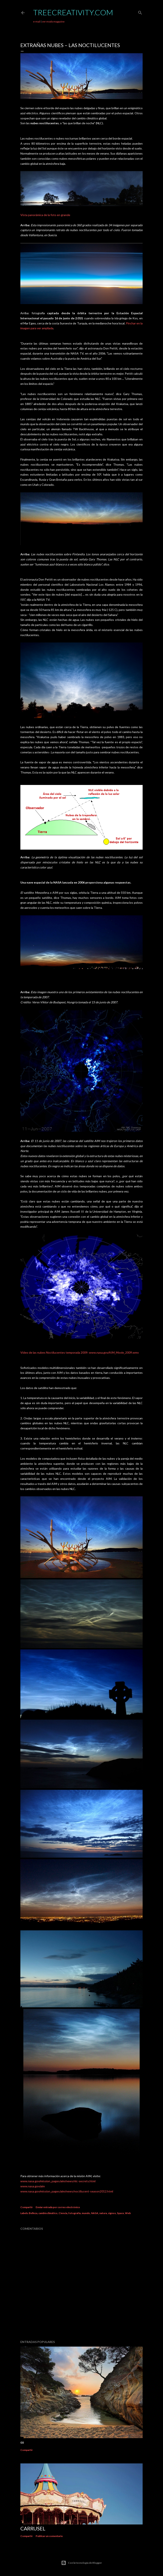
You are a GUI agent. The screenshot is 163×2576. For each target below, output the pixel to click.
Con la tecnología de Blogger (81, 2562)
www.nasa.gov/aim (32, 2186)
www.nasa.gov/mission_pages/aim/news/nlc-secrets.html (58, 2181)
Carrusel (32, 2528)
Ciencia (63, 2213)
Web (128, 2213)
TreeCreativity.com (73, 12)
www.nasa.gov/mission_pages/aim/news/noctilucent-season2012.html (66, 2191)
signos (112, 2213)
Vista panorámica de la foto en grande (45, 215)
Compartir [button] (26, 2207)
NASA (94, 2213)
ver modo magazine (53, 21)
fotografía (74, 2213)
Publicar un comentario (49, 2536)
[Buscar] (140, 12)
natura (103, 2213)
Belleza (33, 2213)
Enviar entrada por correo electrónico (58, 2207)
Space (120, 2213)
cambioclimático (48, 2213)
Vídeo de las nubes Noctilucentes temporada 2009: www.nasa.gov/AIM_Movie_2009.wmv (79, 1352)
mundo (86, 2213)
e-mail (36, 21)
